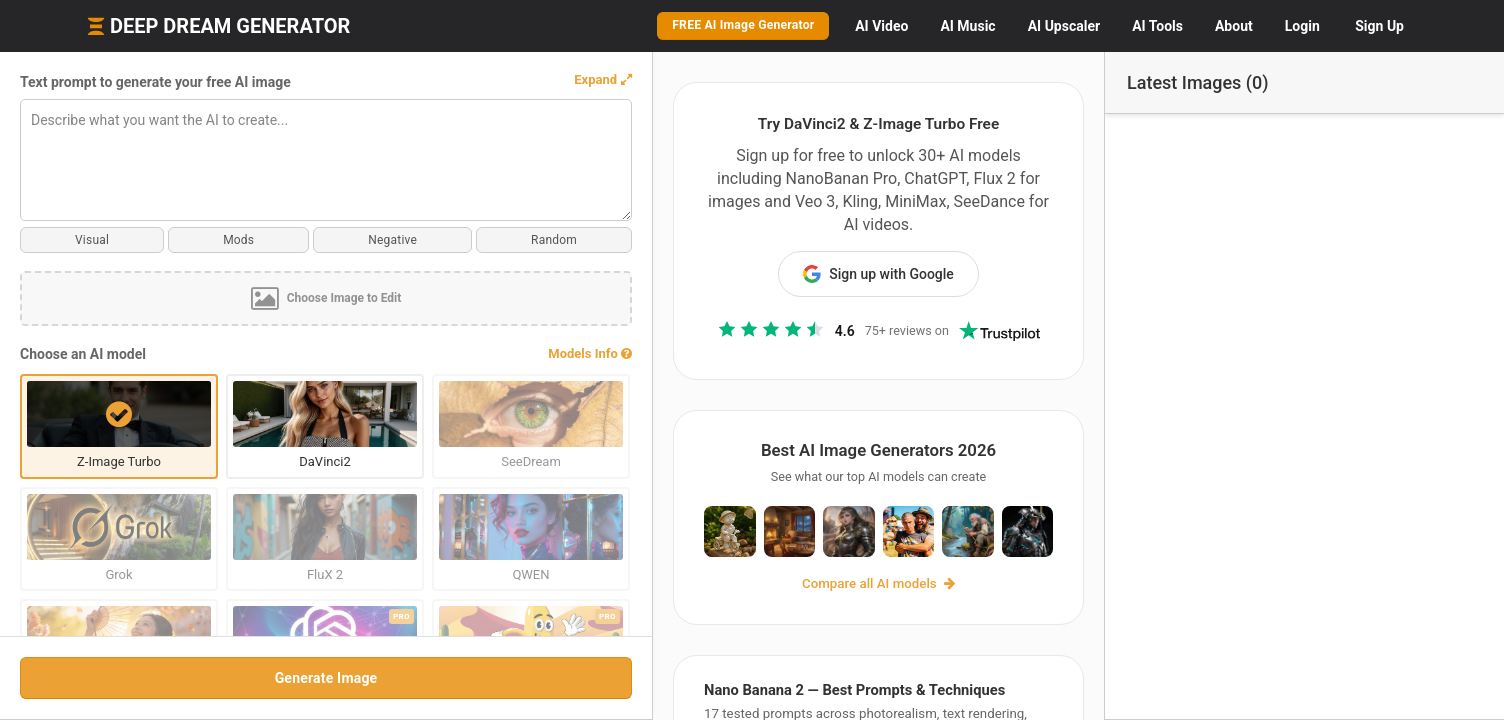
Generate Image (249, 678)
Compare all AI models (802, 586)
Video (881, 26)
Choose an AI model (83, 354)
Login (1302, 26)
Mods (181, 240)
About (1234, 26)
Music (967, 26)
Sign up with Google (802, 252)
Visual (73, 240)
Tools (1157, 26)
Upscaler (1064, 26)
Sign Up (1379, 26)
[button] (450, 80)
